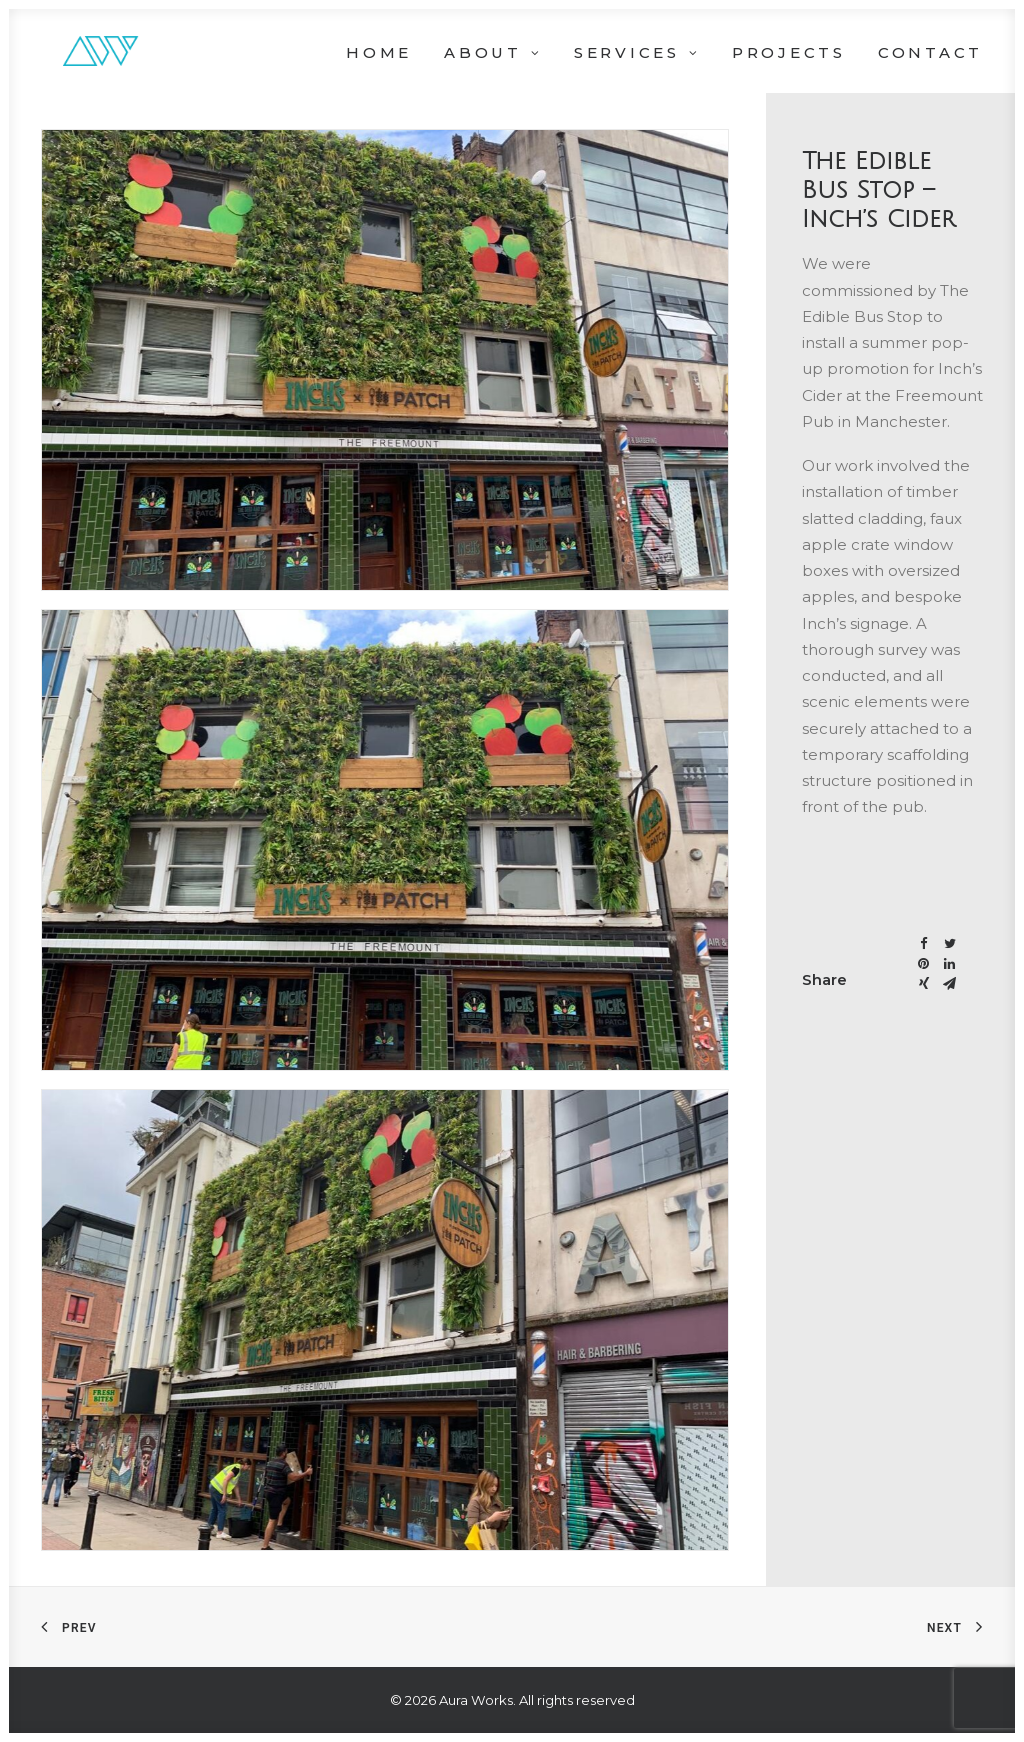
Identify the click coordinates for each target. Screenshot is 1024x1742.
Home (379, 52)
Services (637, 52)
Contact (930, 52)
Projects (789, 52)
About (493, 52)
